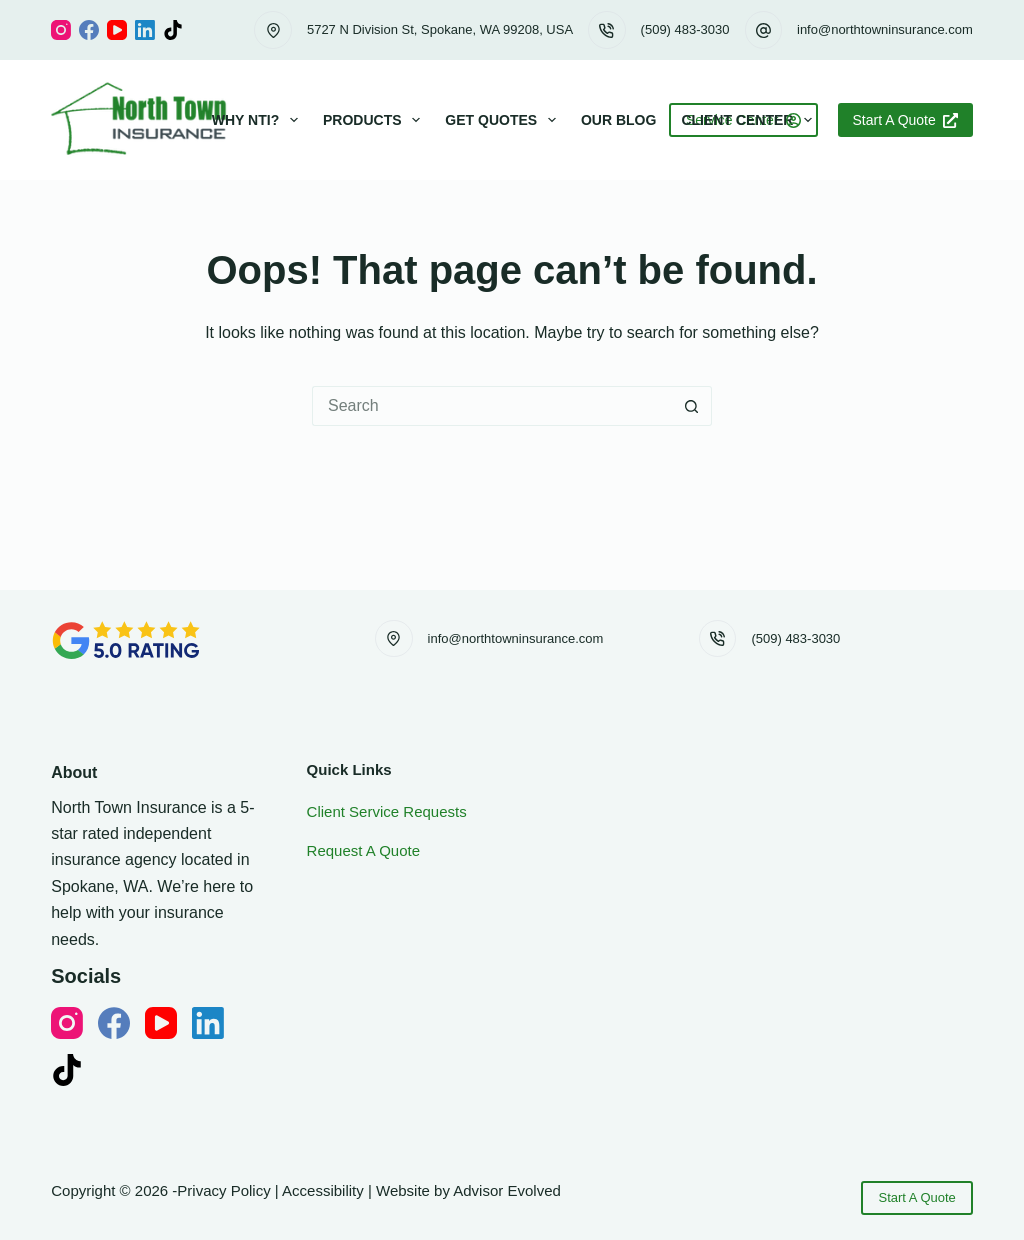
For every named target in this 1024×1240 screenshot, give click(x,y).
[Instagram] (61, 30)
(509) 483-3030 (685, 29)
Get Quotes (504, 120)
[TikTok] (173, 30)
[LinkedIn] (145, 30)
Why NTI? (259, 120)
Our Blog (618, 120)
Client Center (750, 120)
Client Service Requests (387, 811)
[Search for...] (492, 406)
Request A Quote (363, 850)
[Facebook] (89, 30)
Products (375, 120)
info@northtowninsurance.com (885, 29)
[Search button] (692, 406)
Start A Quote (905, 120)
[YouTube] (117, 30)
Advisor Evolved (507, 1190)
